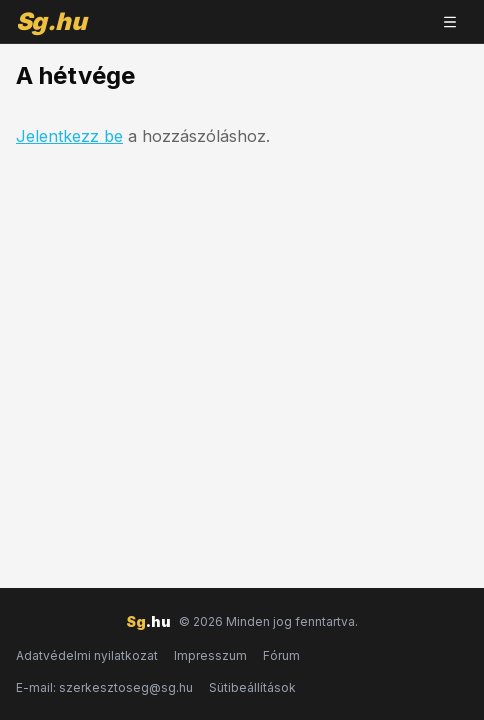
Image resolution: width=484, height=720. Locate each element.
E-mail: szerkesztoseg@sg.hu (104, 687)
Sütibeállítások (252, 687)
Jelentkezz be (69, 136)
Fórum (281, 655)
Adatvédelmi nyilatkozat (87, 655)
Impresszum (210, 655)
